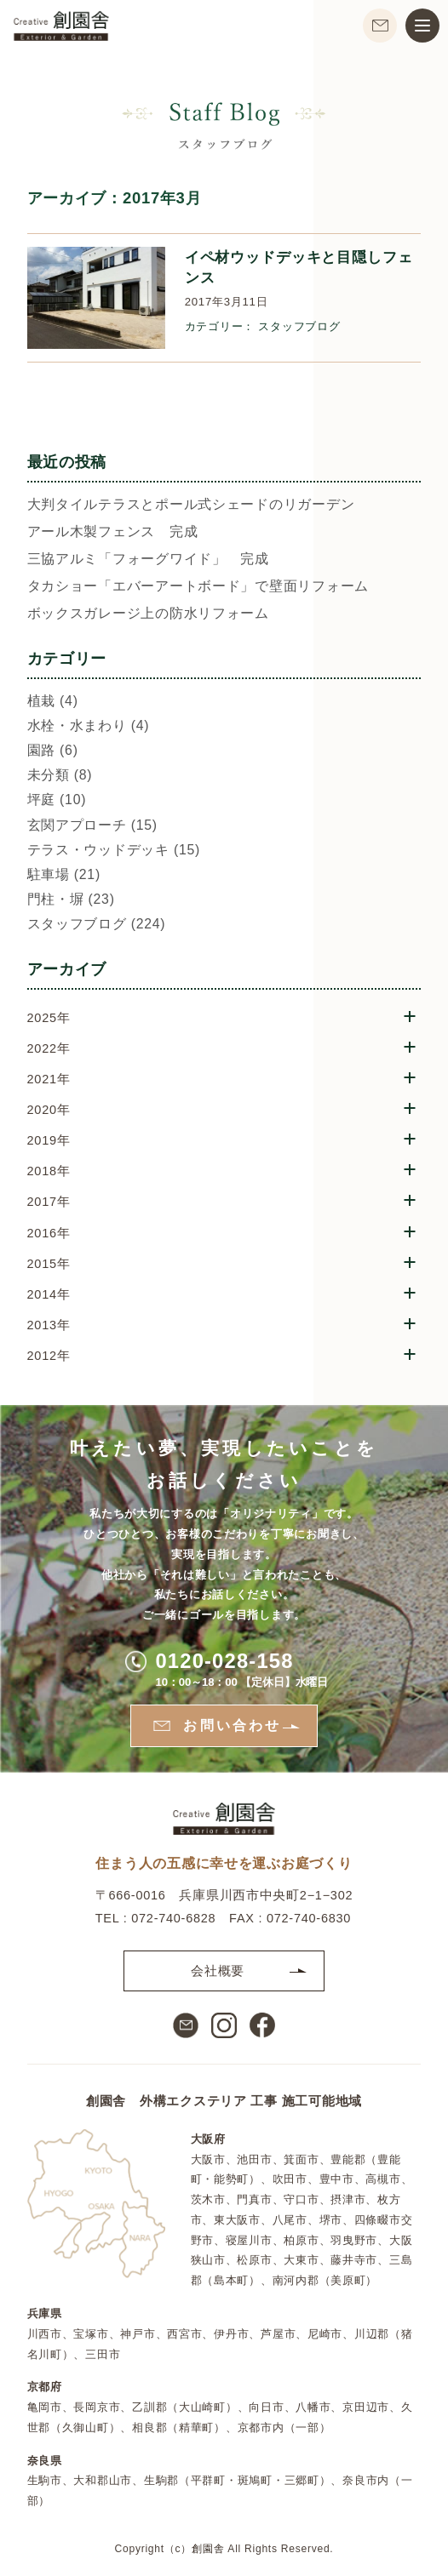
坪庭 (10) (57, 800)
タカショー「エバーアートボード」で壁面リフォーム (198, 587)
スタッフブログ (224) (96, 924)
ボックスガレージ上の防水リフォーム (148, 614)
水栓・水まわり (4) (88, 726)
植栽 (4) (52, 701)
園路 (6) (52, 751)
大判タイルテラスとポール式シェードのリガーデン (191, 505)
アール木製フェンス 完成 (112, 532)
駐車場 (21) (64, 875)
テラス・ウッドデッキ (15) (113, 850)
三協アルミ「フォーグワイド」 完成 (148, 559)
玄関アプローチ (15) (92, 826)
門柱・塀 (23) (71, 900)
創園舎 (208, 2549)
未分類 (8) (60, 775)
